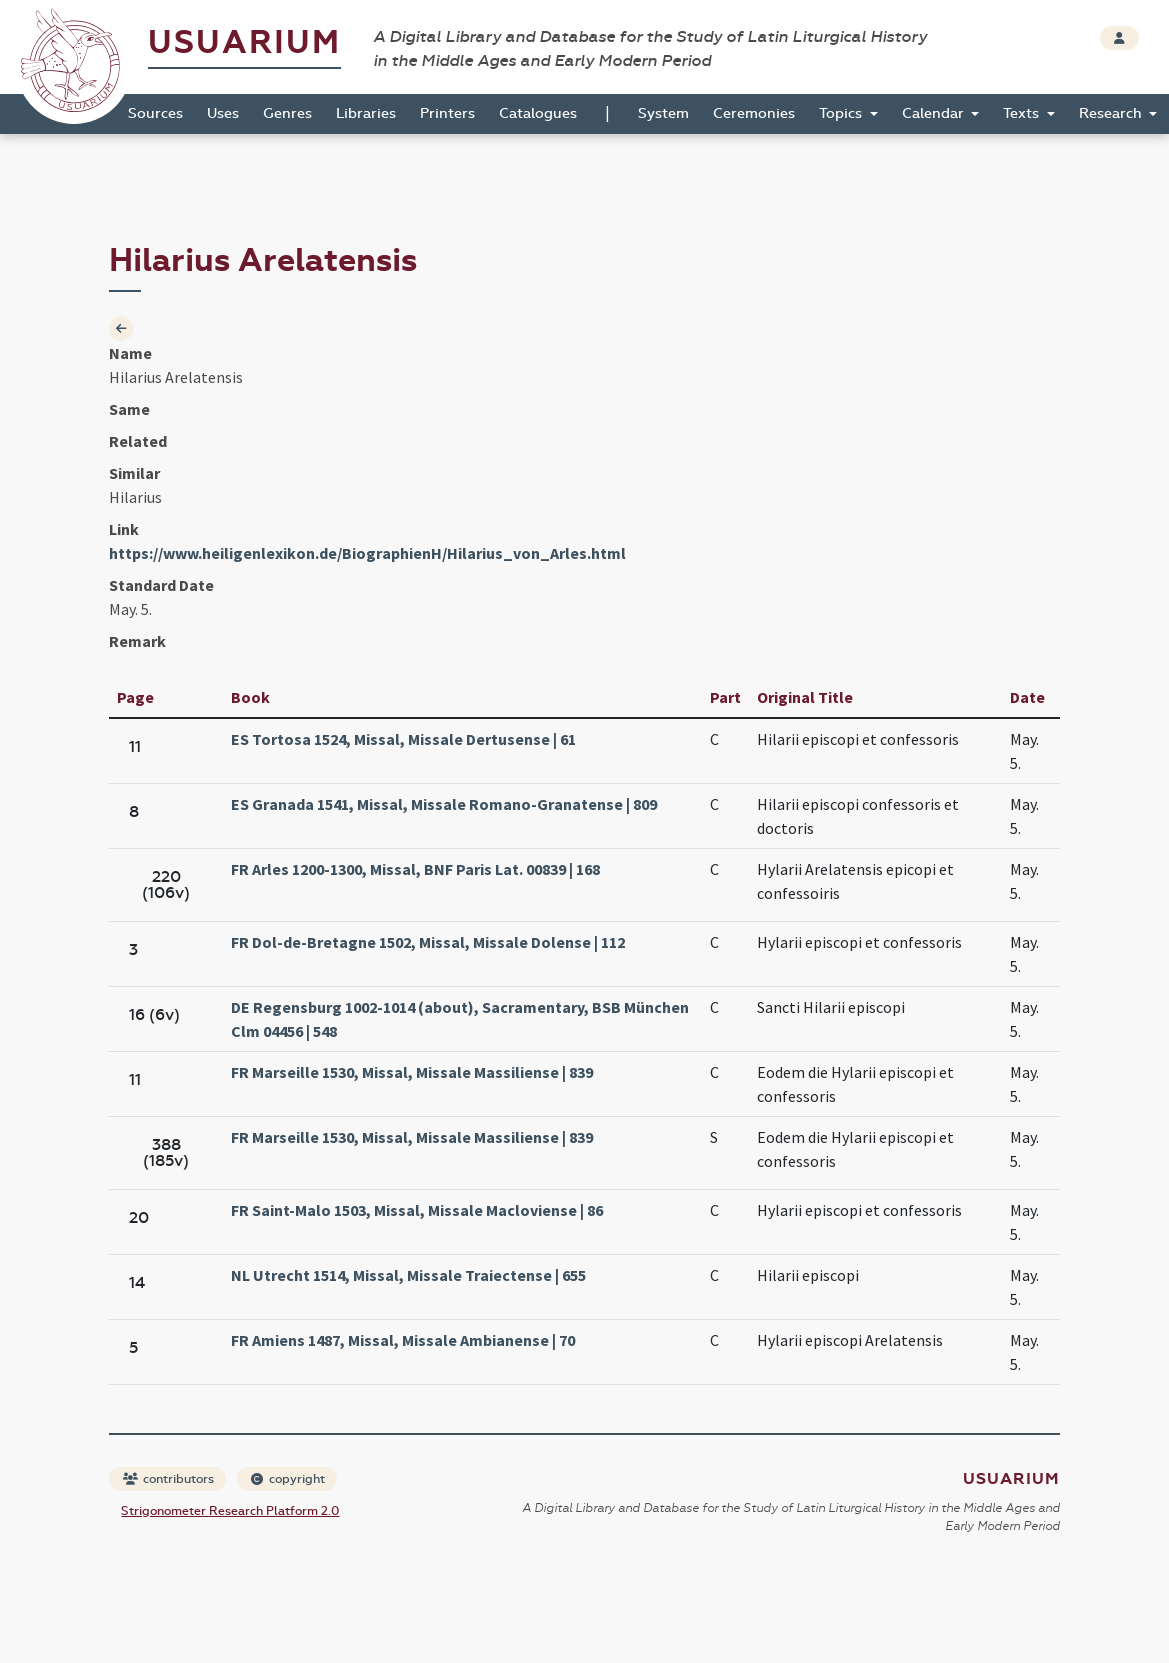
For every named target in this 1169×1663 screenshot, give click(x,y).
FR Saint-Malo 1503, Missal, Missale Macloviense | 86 (417, 1210)
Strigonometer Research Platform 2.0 (230, 1511)
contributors (168, 1479)
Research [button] (1112, 113)
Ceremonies (754, 113)
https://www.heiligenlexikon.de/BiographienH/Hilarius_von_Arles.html (367, 553)
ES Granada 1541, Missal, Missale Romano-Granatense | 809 (444, 804)
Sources (155, 113)
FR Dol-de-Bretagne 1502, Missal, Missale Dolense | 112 (428, 942)
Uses (223, 113)
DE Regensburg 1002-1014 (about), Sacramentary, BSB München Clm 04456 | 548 (460, 1019)
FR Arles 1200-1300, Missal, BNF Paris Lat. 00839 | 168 (415, 869)
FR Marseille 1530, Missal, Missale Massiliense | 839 (412, 1072)
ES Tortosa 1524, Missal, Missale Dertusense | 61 (403, 739)
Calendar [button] (935, 113)
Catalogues (538, 113)
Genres (287, 113)
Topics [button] (842, 113)
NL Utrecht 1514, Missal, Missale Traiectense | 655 (408, 1275)
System (663, 113)
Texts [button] (1023, 113)
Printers (447, 113)
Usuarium (244, 42)
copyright (288, 1479)
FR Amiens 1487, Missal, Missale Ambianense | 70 (403, 1340)
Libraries (366, 113)
